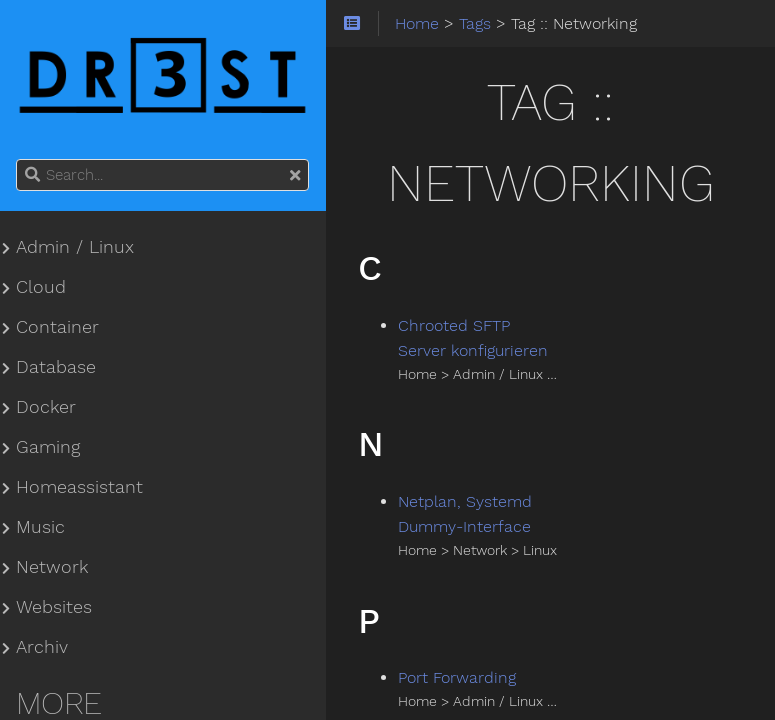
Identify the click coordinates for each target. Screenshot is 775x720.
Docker (46, 407)
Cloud (41, 287)
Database (56, 367)
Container (57, 327)
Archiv (42, 647)
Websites (54, 607)
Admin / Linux (75, 247)
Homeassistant (79, 487)
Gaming (48, 447)
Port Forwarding (457, 677)
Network (52, 567)
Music (40, 527)
